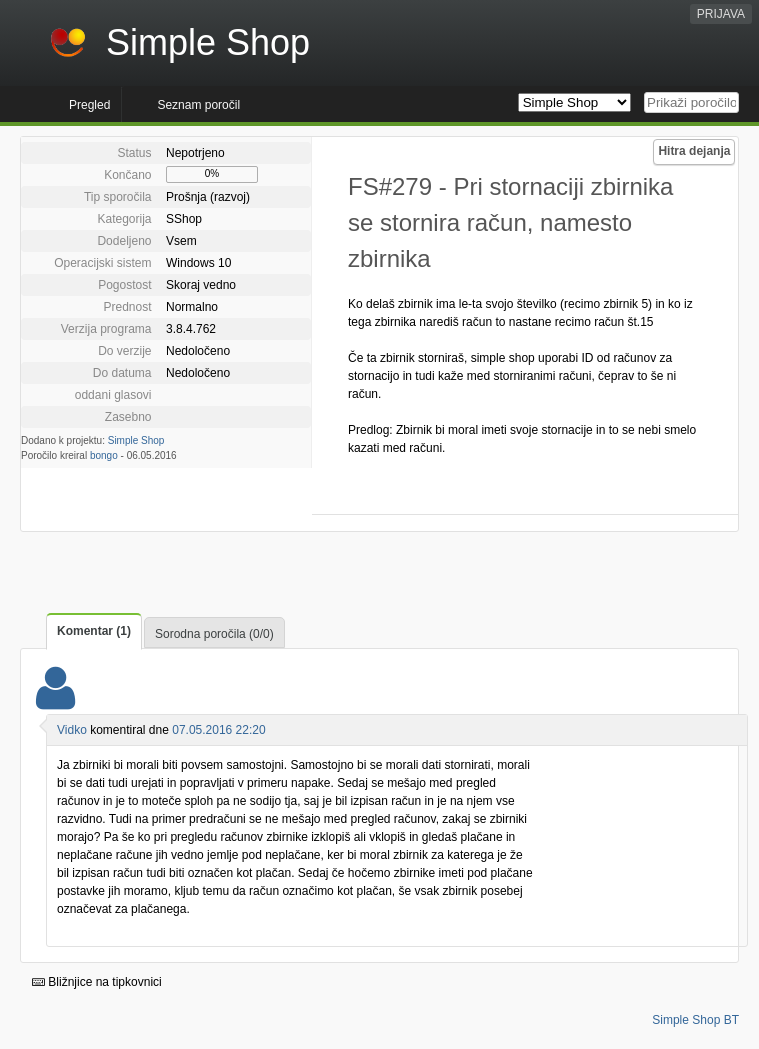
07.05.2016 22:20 (218, 730)
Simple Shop (136, 440)
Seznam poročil (198, 105)
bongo (104, 455)
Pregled (89, 105)
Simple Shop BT (695, 1020)
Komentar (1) (94, 631)
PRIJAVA (721, 14)
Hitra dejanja (694, 151)
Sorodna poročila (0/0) (214, 634)
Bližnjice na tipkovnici (97, 982)
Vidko (72, 730)
